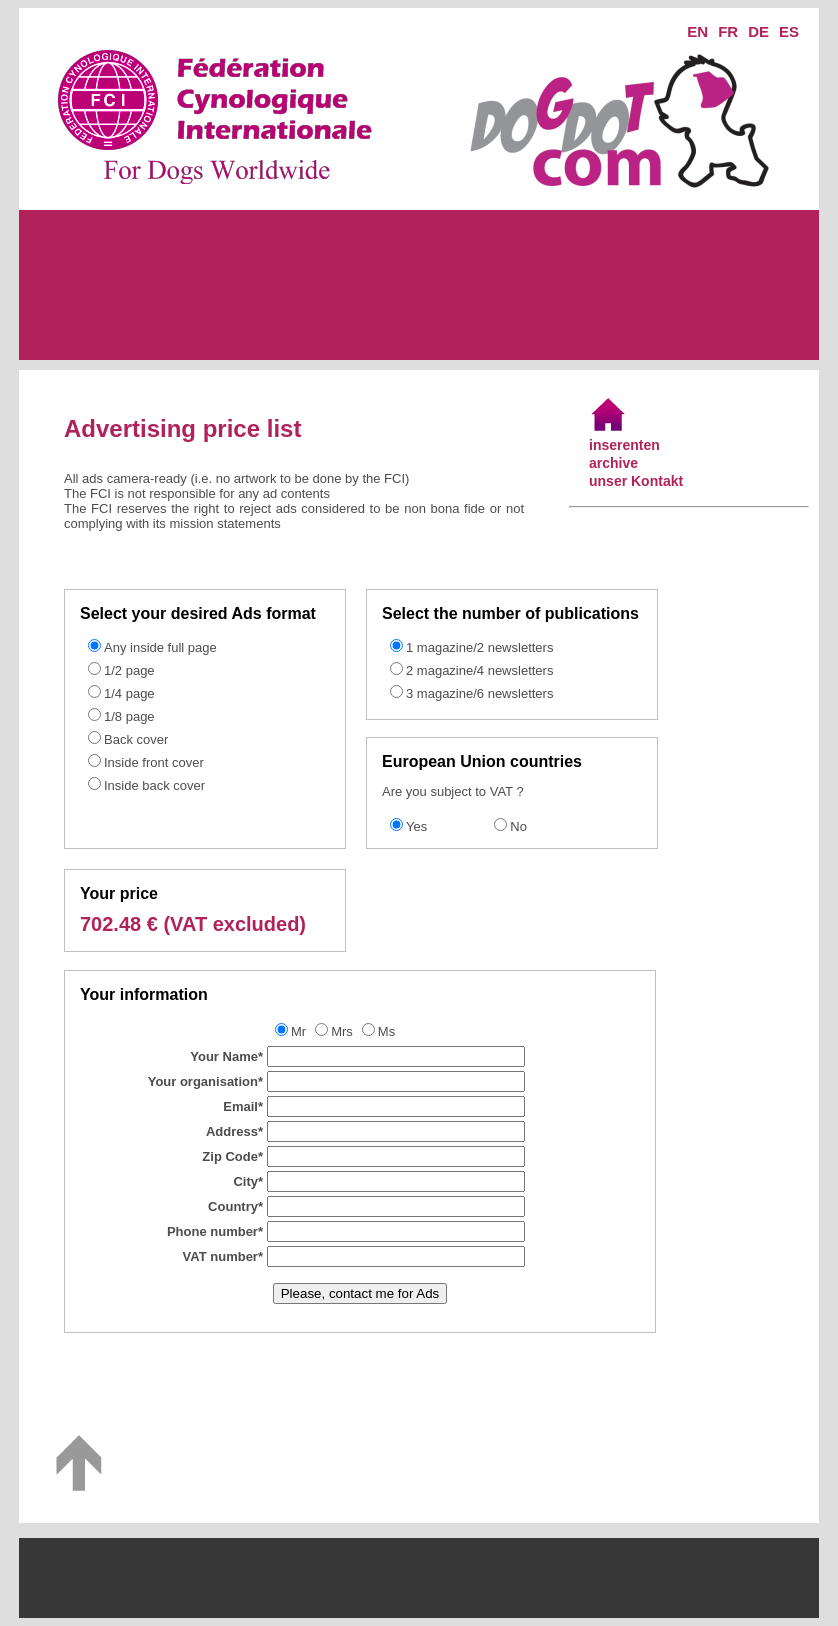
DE (758, 31)
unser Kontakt (636, 481)
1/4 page (129, 693)
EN (697, 31)
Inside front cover (154, 762)
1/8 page (129, 716)
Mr (298, 1031)
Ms (386, 1031)
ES (789, 31)
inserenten (624, 445)
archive (613, 463)
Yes (416, 826)
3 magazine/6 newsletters (479, 693)
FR (728, 31)
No (518, 826)
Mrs (342, 1031)
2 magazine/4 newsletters (479, 670)
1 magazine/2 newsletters (479, 647)
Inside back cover (154, 785)
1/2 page (129, 670)
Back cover (136, 739)
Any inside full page (160, 647)
